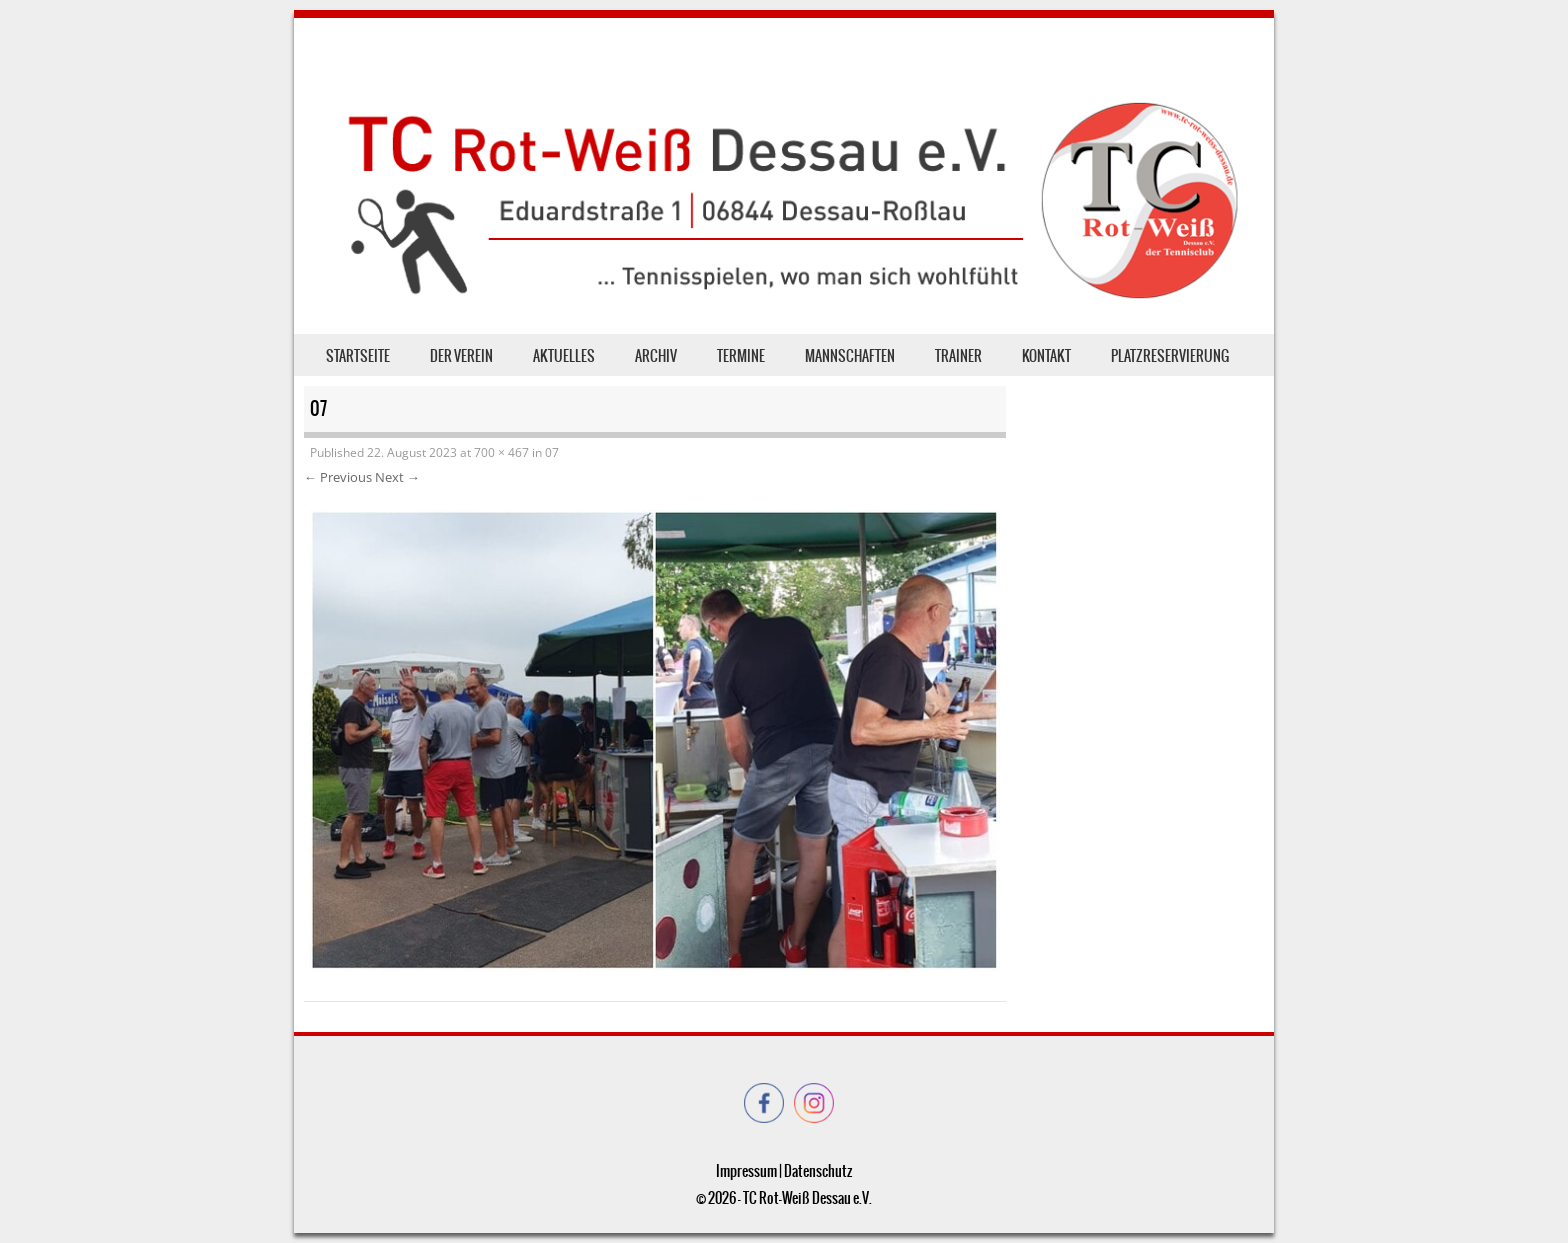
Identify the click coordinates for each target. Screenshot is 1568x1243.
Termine (741, 356)
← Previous (338, 477)
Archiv (656, 356)
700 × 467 (501, 452)
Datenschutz (818, 1171)
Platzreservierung (1170, 356)
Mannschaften (850, 356)
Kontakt (1046, 356)
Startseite (358, 356)
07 (552, 452)
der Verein (461, 356)
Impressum (746, 1171)
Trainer (958, 356)
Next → (397, 477)
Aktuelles (564, 356)
